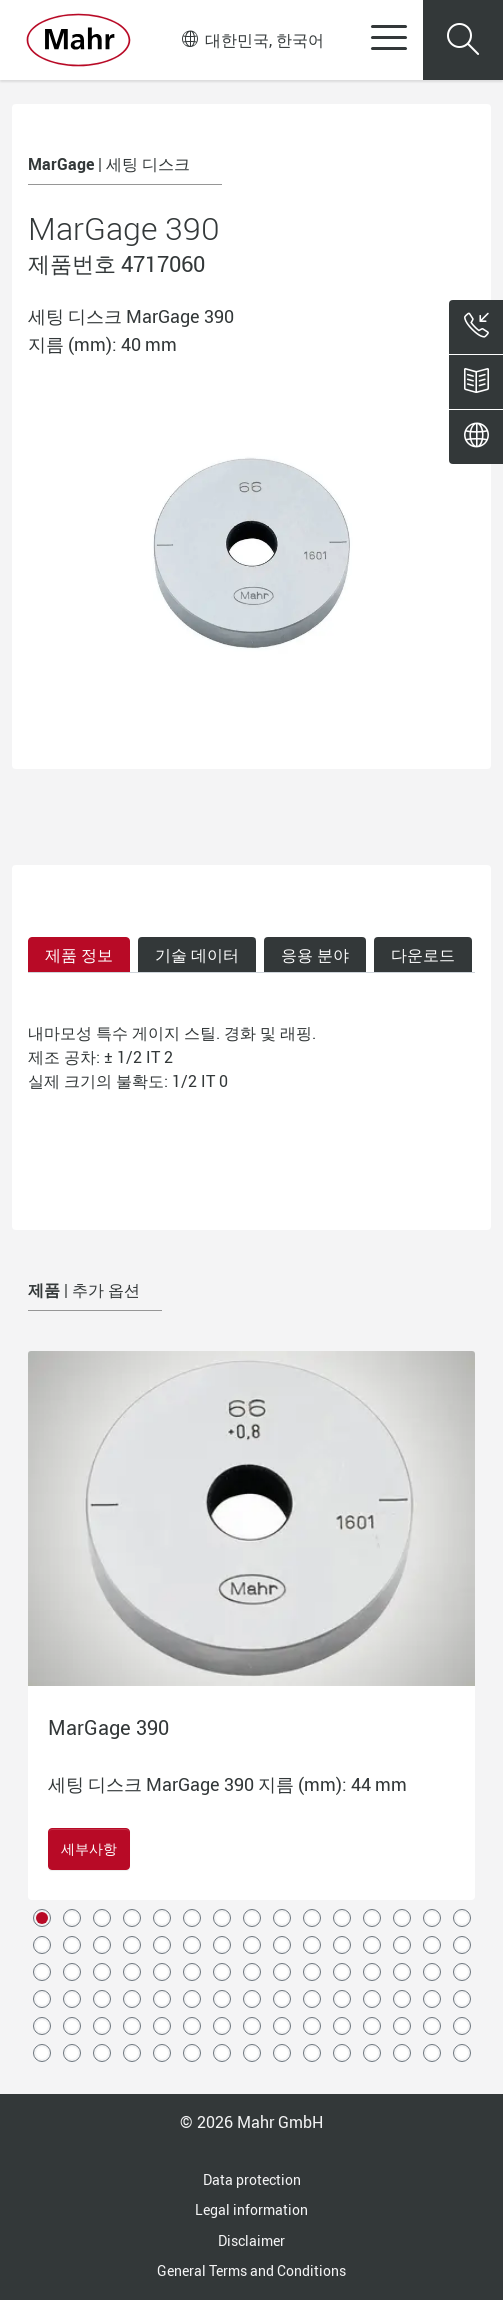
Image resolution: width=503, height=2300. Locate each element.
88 (402, 2053)
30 (462, 1945)
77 (72, 2053)
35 (162, 1972)
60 (462, 1999)
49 (132, 1999)
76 (42, 2053)
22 (222, 1945)
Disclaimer (251, 2240)
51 (192, 1999)
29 (432, 1945)
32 (72, 1972)
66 (192, 2026)
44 (432, 1972)
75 (462, 2026)
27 (372, 1945)
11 (342, 1918)
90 (462, 2053)
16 (42, 1945)
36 (192, 1972)
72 (372, 2026)
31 (42, 1972)
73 (402, 2026)
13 (402, 1918)
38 (252, 1972)
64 (132, 2026)
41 (342, 1972)
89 (432, 2053)
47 (72, 1999)
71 (342, 2026)
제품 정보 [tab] (79, 955)
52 (222, 1999)
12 (372, 1918)
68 (252, 2026)
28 (402, 1945)
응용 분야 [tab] (315, 955)
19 (132, 1945)
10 (312, 1918)
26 (342, 1945)
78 (102, 2053)
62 (72, 2026)
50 (162, 1999)
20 (162, 1945)
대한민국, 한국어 (253, 40)
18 (102, 1945)
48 (102, 1999)
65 (162, 2026)
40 (312, 1972)
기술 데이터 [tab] (197, 955)
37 (222, 1972)
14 (432, 1918)
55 (312, 1999)
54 (282, 1999)
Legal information (251, 2209)
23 (252, 1945)
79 (132, 2053)
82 (222, 2053)
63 (102, 2026)
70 (312, 2026)
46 (42, 1999)
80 (162, 2053)
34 (132, 1972)
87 (372, 2053)
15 (462, 1918)
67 (222, 2026)
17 (72, 1945)
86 (342, 2053)
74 (432, 2026)
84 (282, 2053)
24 (282, 1945)
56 (342, 1999)
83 (252, 2053)
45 (462, 1972)
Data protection (252, 2179)
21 (192, 1945)
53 (252, 1999)
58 (402, 1999)
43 (402, 1972)
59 (432, 1999)
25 (312, 1945)
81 (192, 2053)
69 (282, 2026)
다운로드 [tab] (423, 955)
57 (372, 1999)
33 (102, 1972)
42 (372, 1972)
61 (42, 2026)
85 (312, 2053)
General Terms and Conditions (251, 2270)
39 (282, 1972)
